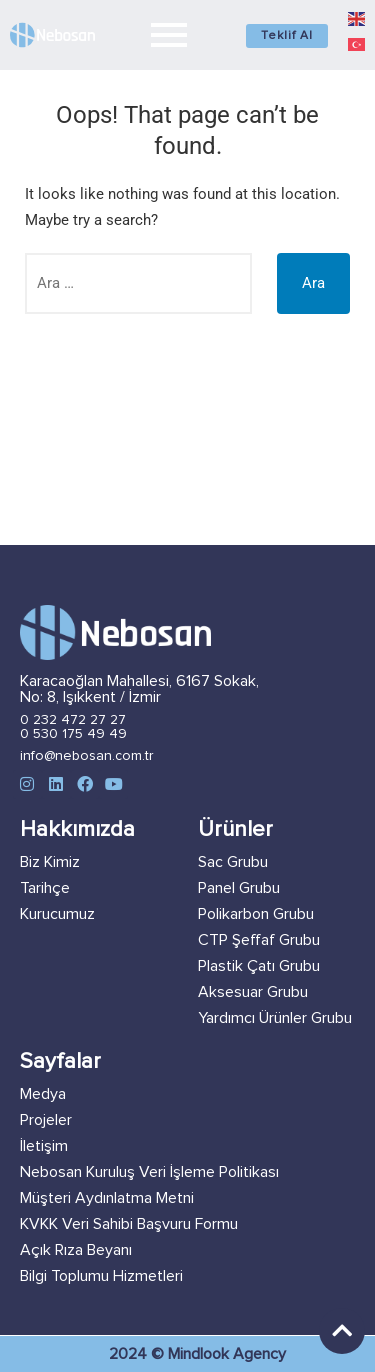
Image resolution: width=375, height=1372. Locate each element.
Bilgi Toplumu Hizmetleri (101, 1276)
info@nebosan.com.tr (87, 756)
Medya (43, 1094)
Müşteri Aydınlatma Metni (107, 1198)
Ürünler (235, 830)
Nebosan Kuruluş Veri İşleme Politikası (149, 1172)
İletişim (44, 1146)
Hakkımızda (77, 830)
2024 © (138, 1354)
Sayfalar (60, 1062)
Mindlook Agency (227, 1354)
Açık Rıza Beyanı (76, 1250)
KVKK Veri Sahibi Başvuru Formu (129, 1224)
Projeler (46, 1120)
